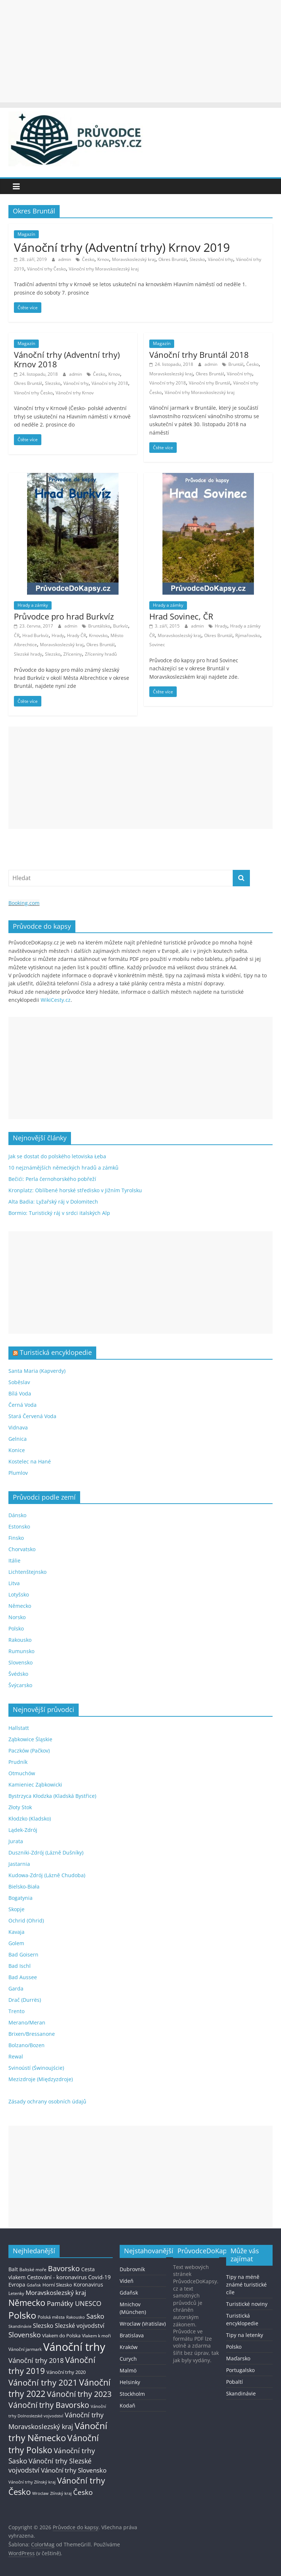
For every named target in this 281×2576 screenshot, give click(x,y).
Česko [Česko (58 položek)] (83, 2492)
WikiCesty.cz (56, 999)
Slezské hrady (28, 654)
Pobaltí (234, 2381)
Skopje (16, 1909)
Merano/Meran (26, 2022)
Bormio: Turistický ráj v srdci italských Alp (59, 1212)
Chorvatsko (21, 1549)
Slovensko (20, 1662)
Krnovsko (98, 635)
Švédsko (18, 1673)
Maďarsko (238, 2358)
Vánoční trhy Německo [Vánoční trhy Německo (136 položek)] (57, 2432)
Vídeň (127, 2280)
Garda (15, 1988)
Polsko (16, 1628)
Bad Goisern (23, 1954)
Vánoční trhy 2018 (109, 383)
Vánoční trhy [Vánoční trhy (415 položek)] (74, 2347)
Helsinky (130, 2382)
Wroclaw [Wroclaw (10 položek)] (40, 2493)
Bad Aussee (22, 1977)
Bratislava (132, 2335)
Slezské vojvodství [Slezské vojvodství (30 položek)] (79, 2326)
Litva (14, 1583)
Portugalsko (240, 2370)
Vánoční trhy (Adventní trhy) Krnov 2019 (122, 247)
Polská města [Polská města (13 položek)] (51, 2317)
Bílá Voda (19, 1393)
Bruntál (235, 364)
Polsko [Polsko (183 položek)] (22, 2315)
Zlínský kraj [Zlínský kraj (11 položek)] (61, 2493)
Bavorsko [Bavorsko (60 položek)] (64, 2268)
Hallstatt (18, 1727)
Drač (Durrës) (24, 1999)
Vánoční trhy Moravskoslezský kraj (104, 269)
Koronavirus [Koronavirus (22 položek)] (88, 2284)
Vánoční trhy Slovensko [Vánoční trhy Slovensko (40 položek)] (73, 2470)
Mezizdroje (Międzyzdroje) (40, 2079)
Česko (88, 259)
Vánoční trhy (220, 259)
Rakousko (19, 1639)
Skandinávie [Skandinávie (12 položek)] (19, 2326)
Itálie (14, 1560)
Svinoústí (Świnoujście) (36, 2067)
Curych (128, 2358)
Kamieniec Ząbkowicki (35, 1784)
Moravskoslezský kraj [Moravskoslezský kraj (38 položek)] (56, 2292)
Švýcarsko (20, 1685)
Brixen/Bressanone (31, 2033)
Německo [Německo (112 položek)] (26, 2302)
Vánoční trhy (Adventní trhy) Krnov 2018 (67, 359)
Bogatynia (20, 1897)
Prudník (17, 1761)
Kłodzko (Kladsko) (29, 1818)
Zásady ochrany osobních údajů (47, 2101)
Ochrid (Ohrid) (26, 1920)
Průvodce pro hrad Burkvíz (64, 616)
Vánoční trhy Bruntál (209, 383)
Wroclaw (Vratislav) (143, 2323)
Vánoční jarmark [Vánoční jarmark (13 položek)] (25, 2349)
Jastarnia (19, 1863)
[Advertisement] (140, 51)
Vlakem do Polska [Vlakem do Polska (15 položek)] (61, 2336)
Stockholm (132, 2393)
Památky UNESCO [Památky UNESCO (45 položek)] (74, 2303)
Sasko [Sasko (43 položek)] (95, 2316)
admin (65, 259)
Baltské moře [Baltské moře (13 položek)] (32, 2269)
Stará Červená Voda (32, 1416)
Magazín (26, 234)
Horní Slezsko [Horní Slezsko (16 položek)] (57, 2284)
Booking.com (24, 902)
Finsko (16, 1537)
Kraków (129, 2347)
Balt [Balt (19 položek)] (13, 2269)
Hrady (58, 635)
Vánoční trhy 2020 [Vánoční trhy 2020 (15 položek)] (66, 2372)
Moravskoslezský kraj (134, 259)
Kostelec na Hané (29, 1461)
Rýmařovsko (247, 635)
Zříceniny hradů (101, 654)
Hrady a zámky (33, 605)
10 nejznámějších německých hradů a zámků (63, 1167)
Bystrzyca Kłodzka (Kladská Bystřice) (52, 1795)
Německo (19, 1605)
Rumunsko (21, 1651)
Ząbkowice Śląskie (30, 1739)
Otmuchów (21, 1773)
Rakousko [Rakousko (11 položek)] (75, 2317)
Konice (16, 1450)
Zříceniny (72, 654)
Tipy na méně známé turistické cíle (246, 2284)
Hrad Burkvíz (35, 635)
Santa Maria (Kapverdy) (36, 1370)
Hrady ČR (76, 635)
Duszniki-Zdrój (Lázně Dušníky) (45, 1852)
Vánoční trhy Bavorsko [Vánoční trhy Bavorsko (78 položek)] (48, 2405)
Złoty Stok (20, 1807)
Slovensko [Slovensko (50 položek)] (24, 2334)
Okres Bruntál (172, 259)
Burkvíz (120, 626)
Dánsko (17, 1515)
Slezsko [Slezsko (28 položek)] (43, 2326)
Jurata (15, 1841)
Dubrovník (132, 2269)
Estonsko (19, 1526)
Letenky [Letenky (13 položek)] (16, 2293)
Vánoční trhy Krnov (75, 393)
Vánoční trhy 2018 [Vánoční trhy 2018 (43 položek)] (36, 2360)
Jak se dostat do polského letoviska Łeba (57, 1156)
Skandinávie (241, 2393)
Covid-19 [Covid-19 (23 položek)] (99, 2277)
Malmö (128, 2370)
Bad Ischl (19, 1965)
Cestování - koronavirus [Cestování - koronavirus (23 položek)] (57, 2277)
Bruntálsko (99, 626)
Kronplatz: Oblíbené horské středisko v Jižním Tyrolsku (75, 1190)
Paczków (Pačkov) (29, 1750)
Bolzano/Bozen (26, 2045)
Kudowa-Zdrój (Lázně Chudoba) (46, 1875)
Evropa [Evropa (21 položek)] (16, 2284)
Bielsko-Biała (24, 1886)
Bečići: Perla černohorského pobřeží (52, 1178)
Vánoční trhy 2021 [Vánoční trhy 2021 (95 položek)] (43, 2382)
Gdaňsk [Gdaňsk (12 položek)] (34, 2285)
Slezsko (197, 259)
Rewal (15, 2056)
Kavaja (16, 1931)
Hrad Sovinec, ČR (181, 616)
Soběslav (19, 1382)
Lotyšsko (18, 1594)
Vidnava (18, 1427)
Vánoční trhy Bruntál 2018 (199, 354)
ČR (16, 635)
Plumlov (18, 1472)
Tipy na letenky (244, 2334)
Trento (16, 2011)
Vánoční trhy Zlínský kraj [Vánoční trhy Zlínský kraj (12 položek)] (32, 2482)
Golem (16, 1943)
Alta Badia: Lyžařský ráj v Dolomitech (53, 1201)
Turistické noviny (246, 2303)
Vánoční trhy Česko (46, 269)
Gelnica (17, 1438)
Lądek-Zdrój (22, 1829)
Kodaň (127, 2405)
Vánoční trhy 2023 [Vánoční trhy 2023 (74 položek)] (79, 2394)
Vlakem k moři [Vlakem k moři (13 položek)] (96, 2336)
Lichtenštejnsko (27, 1571)
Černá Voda (22, 1404)
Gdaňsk (129, 2292)
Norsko (17, 1617)
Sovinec (157, 644)
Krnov (103, 259)
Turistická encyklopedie (56, 1352)
